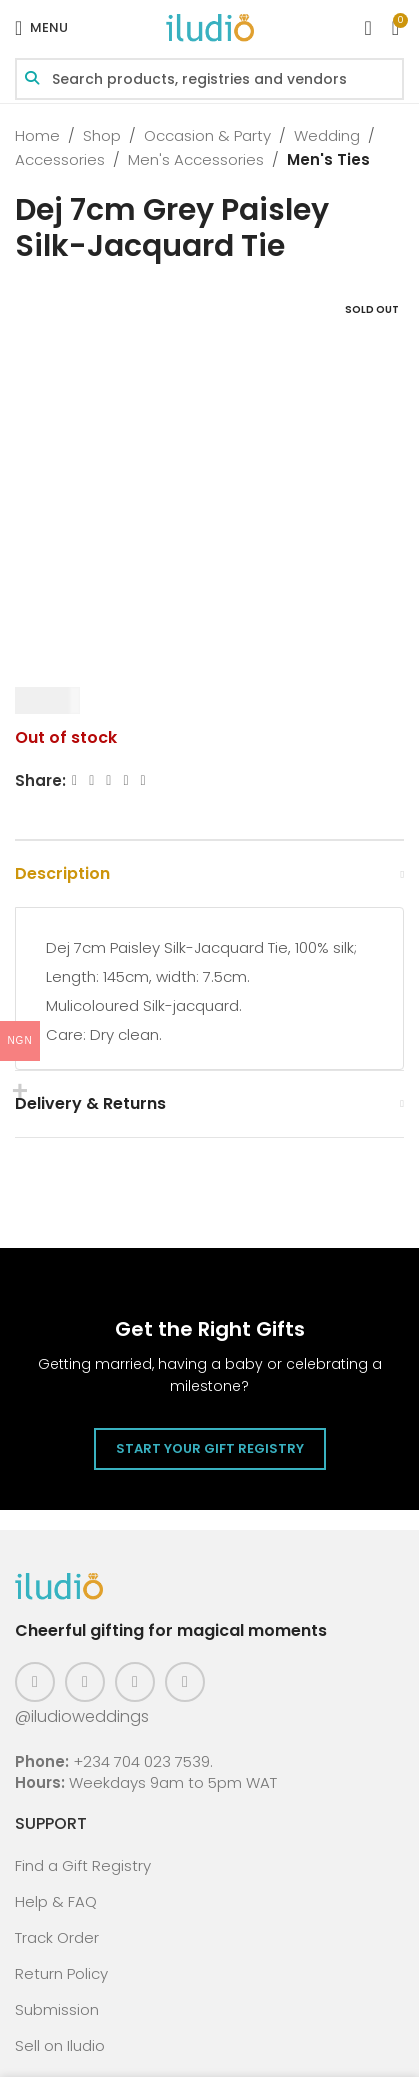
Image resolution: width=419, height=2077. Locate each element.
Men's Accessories (196, 159)
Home (37, 135)
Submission (57, 2009)
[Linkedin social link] (125, 780)
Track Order (57, 1937)
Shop (102, 135)
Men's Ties (328, 159)
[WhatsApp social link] (143, 780)
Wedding (327, 135)
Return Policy (61, 1973)
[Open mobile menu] (41, 28)
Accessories (60, 159)
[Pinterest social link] (135, 1682)
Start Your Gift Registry (210, 1448)
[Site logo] (210, 26)
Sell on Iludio (60, 2045)
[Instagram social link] (85, 1682)
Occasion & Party (207, 135)
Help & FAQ (56, 1901)
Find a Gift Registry (83, 1865)
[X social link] (91, 780)
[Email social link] (108, 780)
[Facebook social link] (74, 780)
